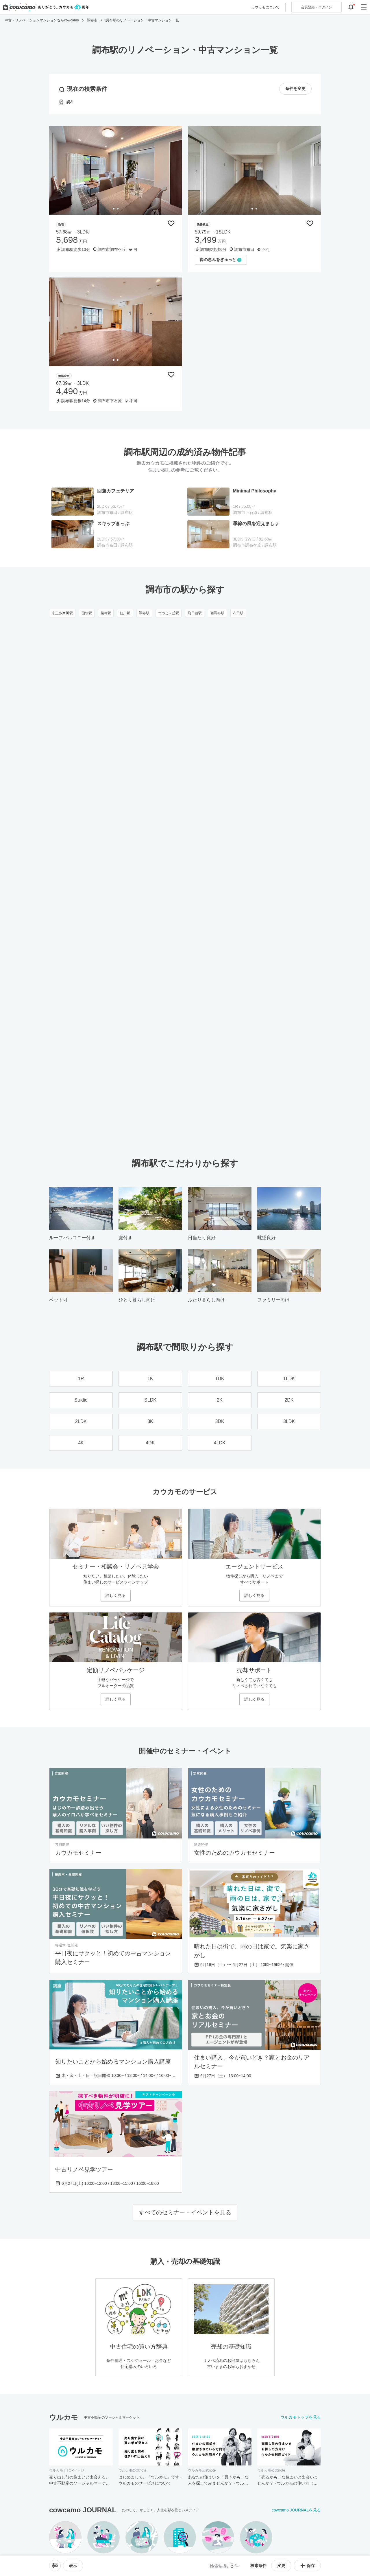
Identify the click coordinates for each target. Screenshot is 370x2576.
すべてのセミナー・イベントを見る (185, 2212)
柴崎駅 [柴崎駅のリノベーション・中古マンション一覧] (106, 613)
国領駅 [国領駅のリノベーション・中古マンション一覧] (87, 613)
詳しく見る (116, 1595)
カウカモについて (265, 7)
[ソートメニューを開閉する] (55, 2565)
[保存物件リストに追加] (171, 223)
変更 (281, 2565)
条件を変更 (295, 89)
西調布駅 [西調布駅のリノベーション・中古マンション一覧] (217, 613)
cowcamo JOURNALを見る (296, 2510)
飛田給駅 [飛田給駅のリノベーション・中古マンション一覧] (194, 613)
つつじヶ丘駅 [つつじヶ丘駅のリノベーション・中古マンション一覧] (168, 613)
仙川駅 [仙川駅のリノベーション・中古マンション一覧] (125, 613)
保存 (307, 2565)
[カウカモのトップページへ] (44, 7)
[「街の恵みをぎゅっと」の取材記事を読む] (221, 260)
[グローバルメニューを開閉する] (363, 7)
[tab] (113, 208)
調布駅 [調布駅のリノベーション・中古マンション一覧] (144, 613)
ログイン (316, 7)
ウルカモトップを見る (300, 2417)
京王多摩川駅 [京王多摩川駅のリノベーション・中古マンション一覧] (62, 613)
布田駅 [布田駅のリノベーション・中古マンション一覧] (238, 613)
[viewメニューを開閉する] (73, 2565)
